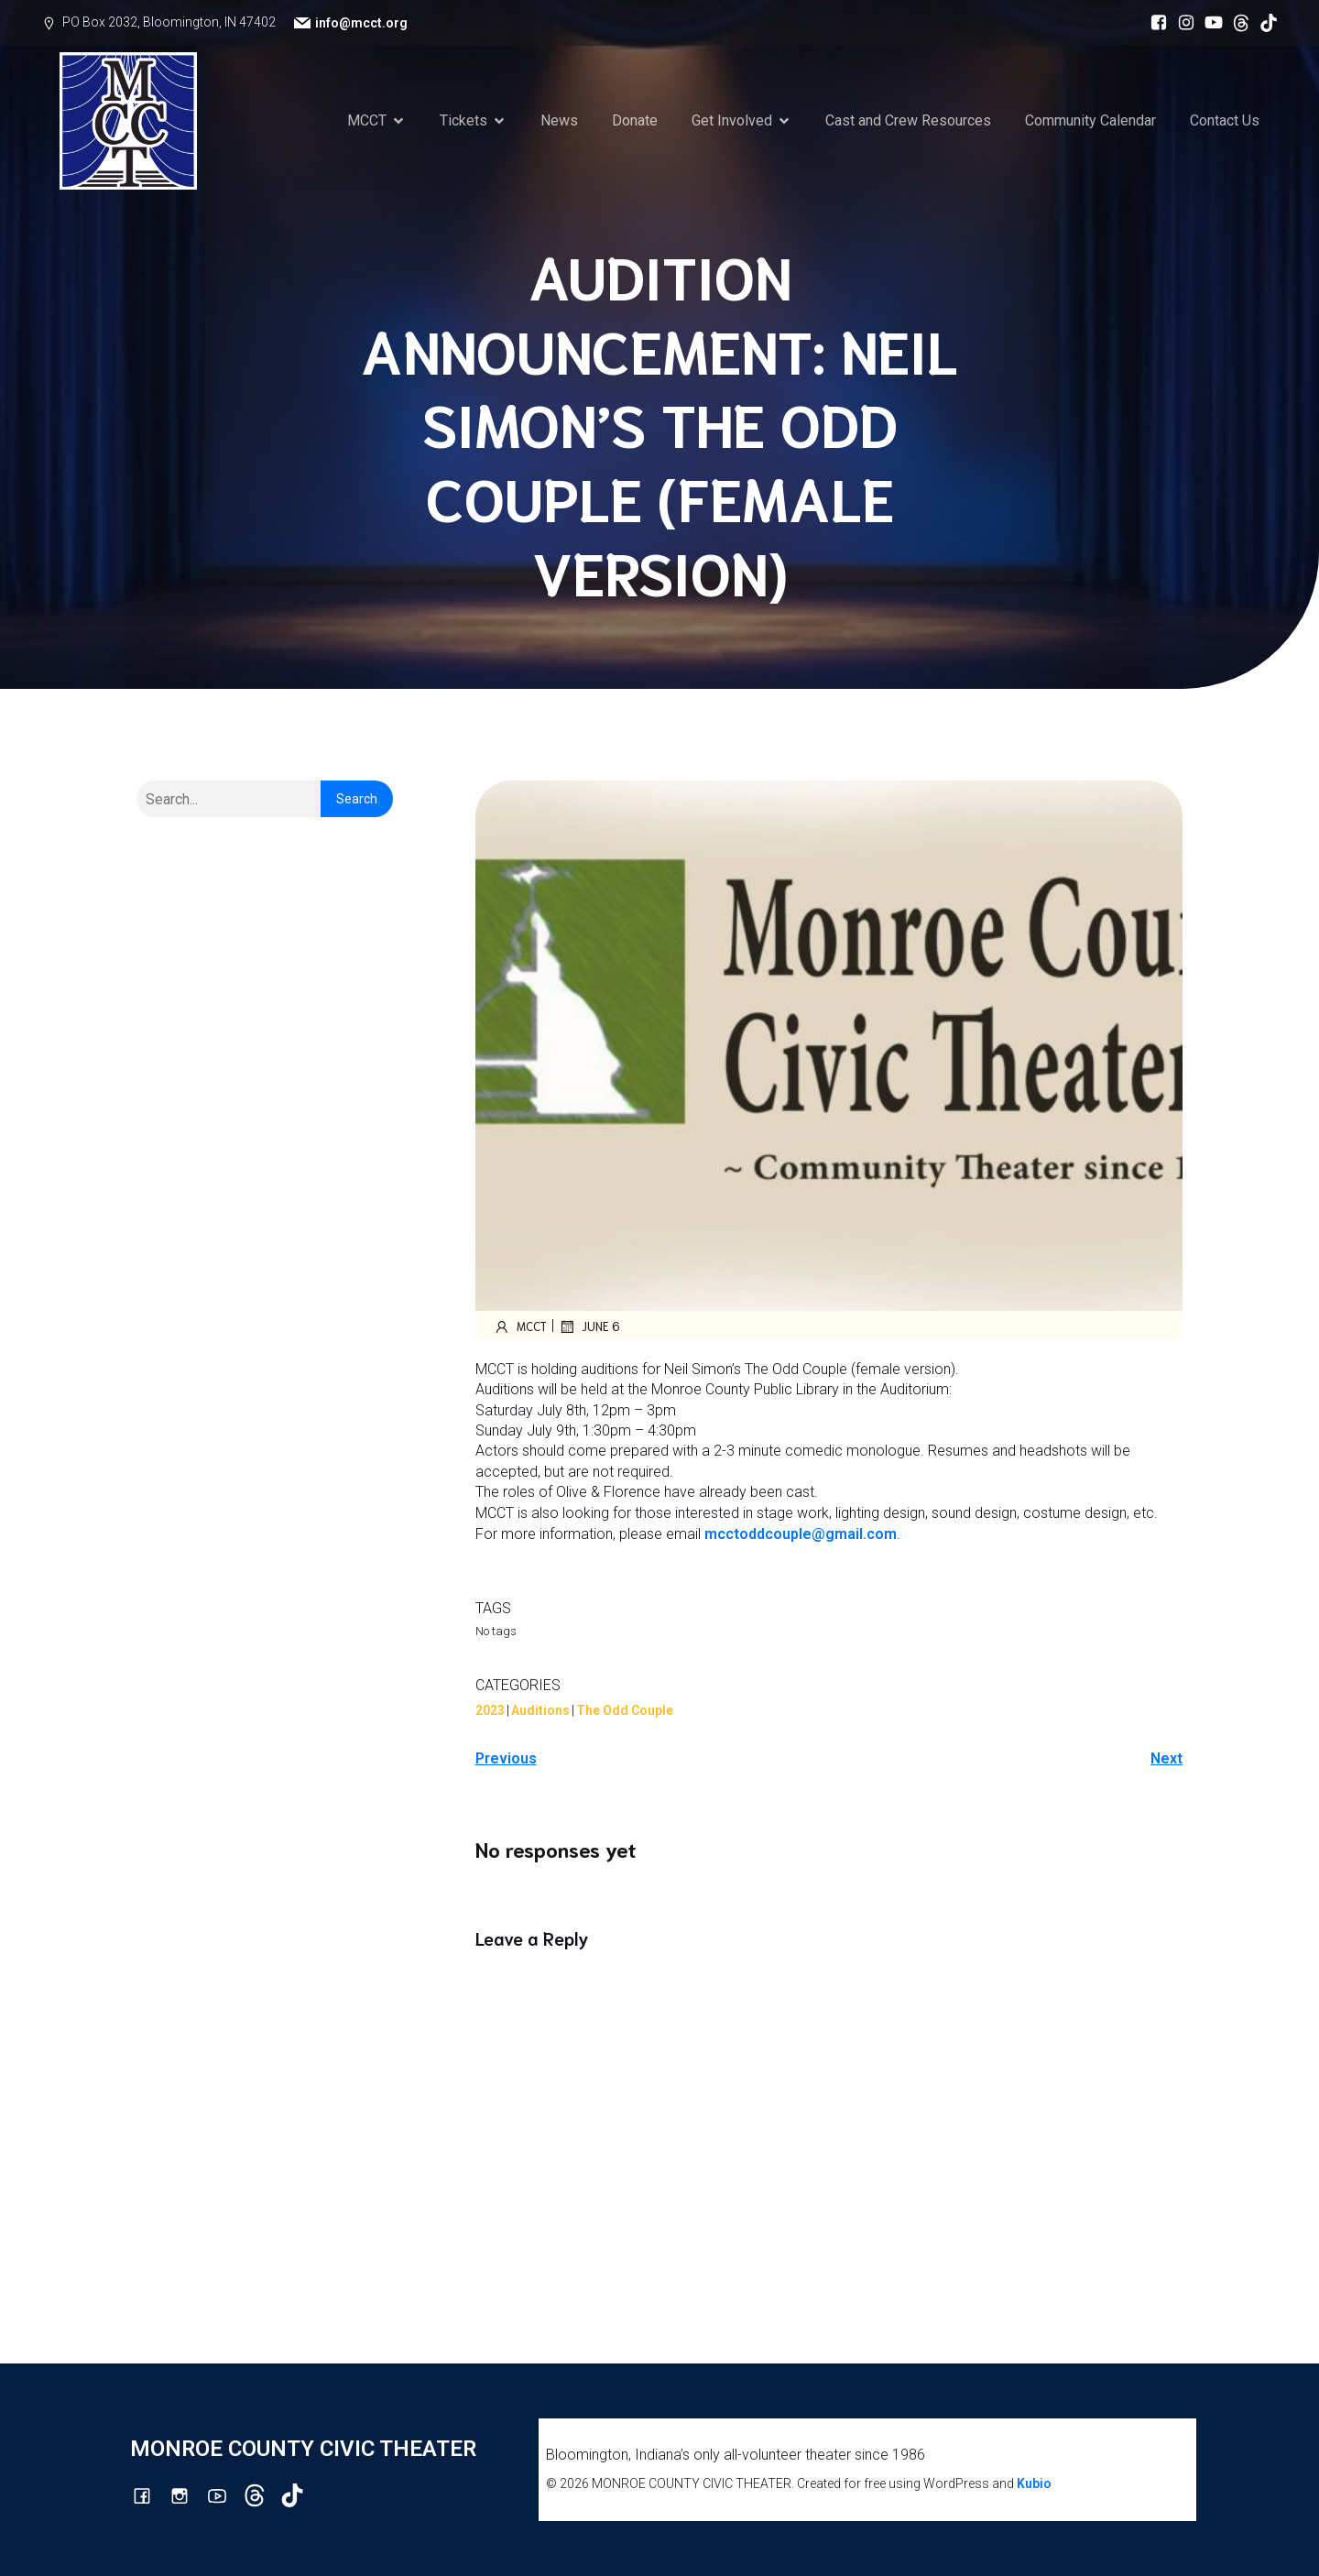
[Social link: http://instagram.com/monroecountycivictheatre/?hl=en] (1181, 23)
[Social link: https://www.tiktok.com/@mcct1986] (1264, 23)
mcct (520, 1326)
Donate (635, 120)
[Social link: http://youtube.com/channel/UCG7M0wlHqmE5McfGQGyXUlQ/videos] (1209, 23)
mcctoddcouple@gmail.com (800, 1534)
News (559, 120)
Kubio (1034, 2483)
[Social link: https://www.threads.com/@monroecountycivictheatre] (1236, 23)
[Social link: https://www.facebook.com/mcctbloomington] (1154, 23)
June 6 (589, 1326)
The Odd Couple (624, 1710)
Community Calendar (1090, 120)
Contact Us (1224, 120)
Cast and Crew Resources (908, 120)
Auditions (540, 1710)
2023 (490, 1710)
